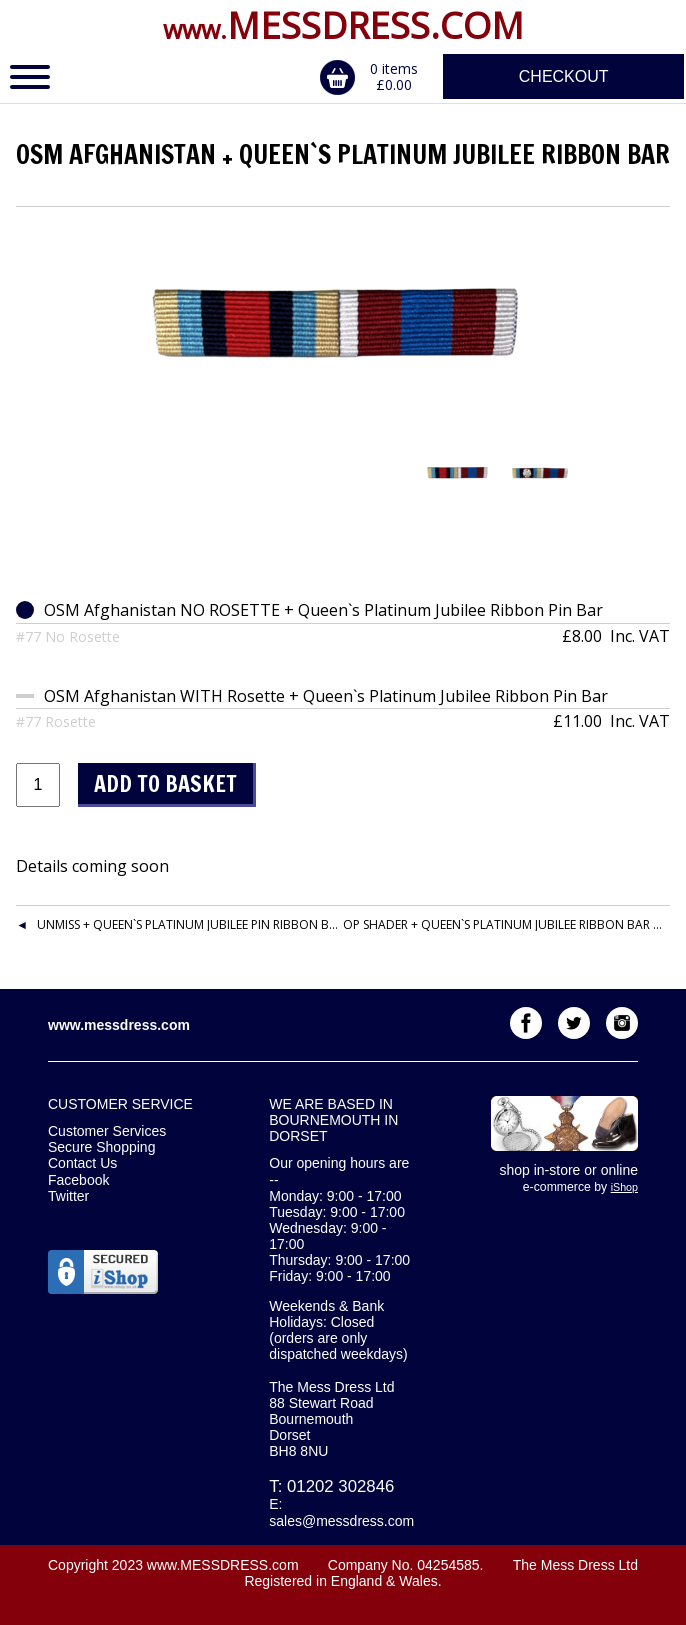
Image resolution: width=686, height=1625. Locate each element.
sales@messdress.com (341, 1521)
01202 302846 (340, 1486)
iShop (624, 1187)
